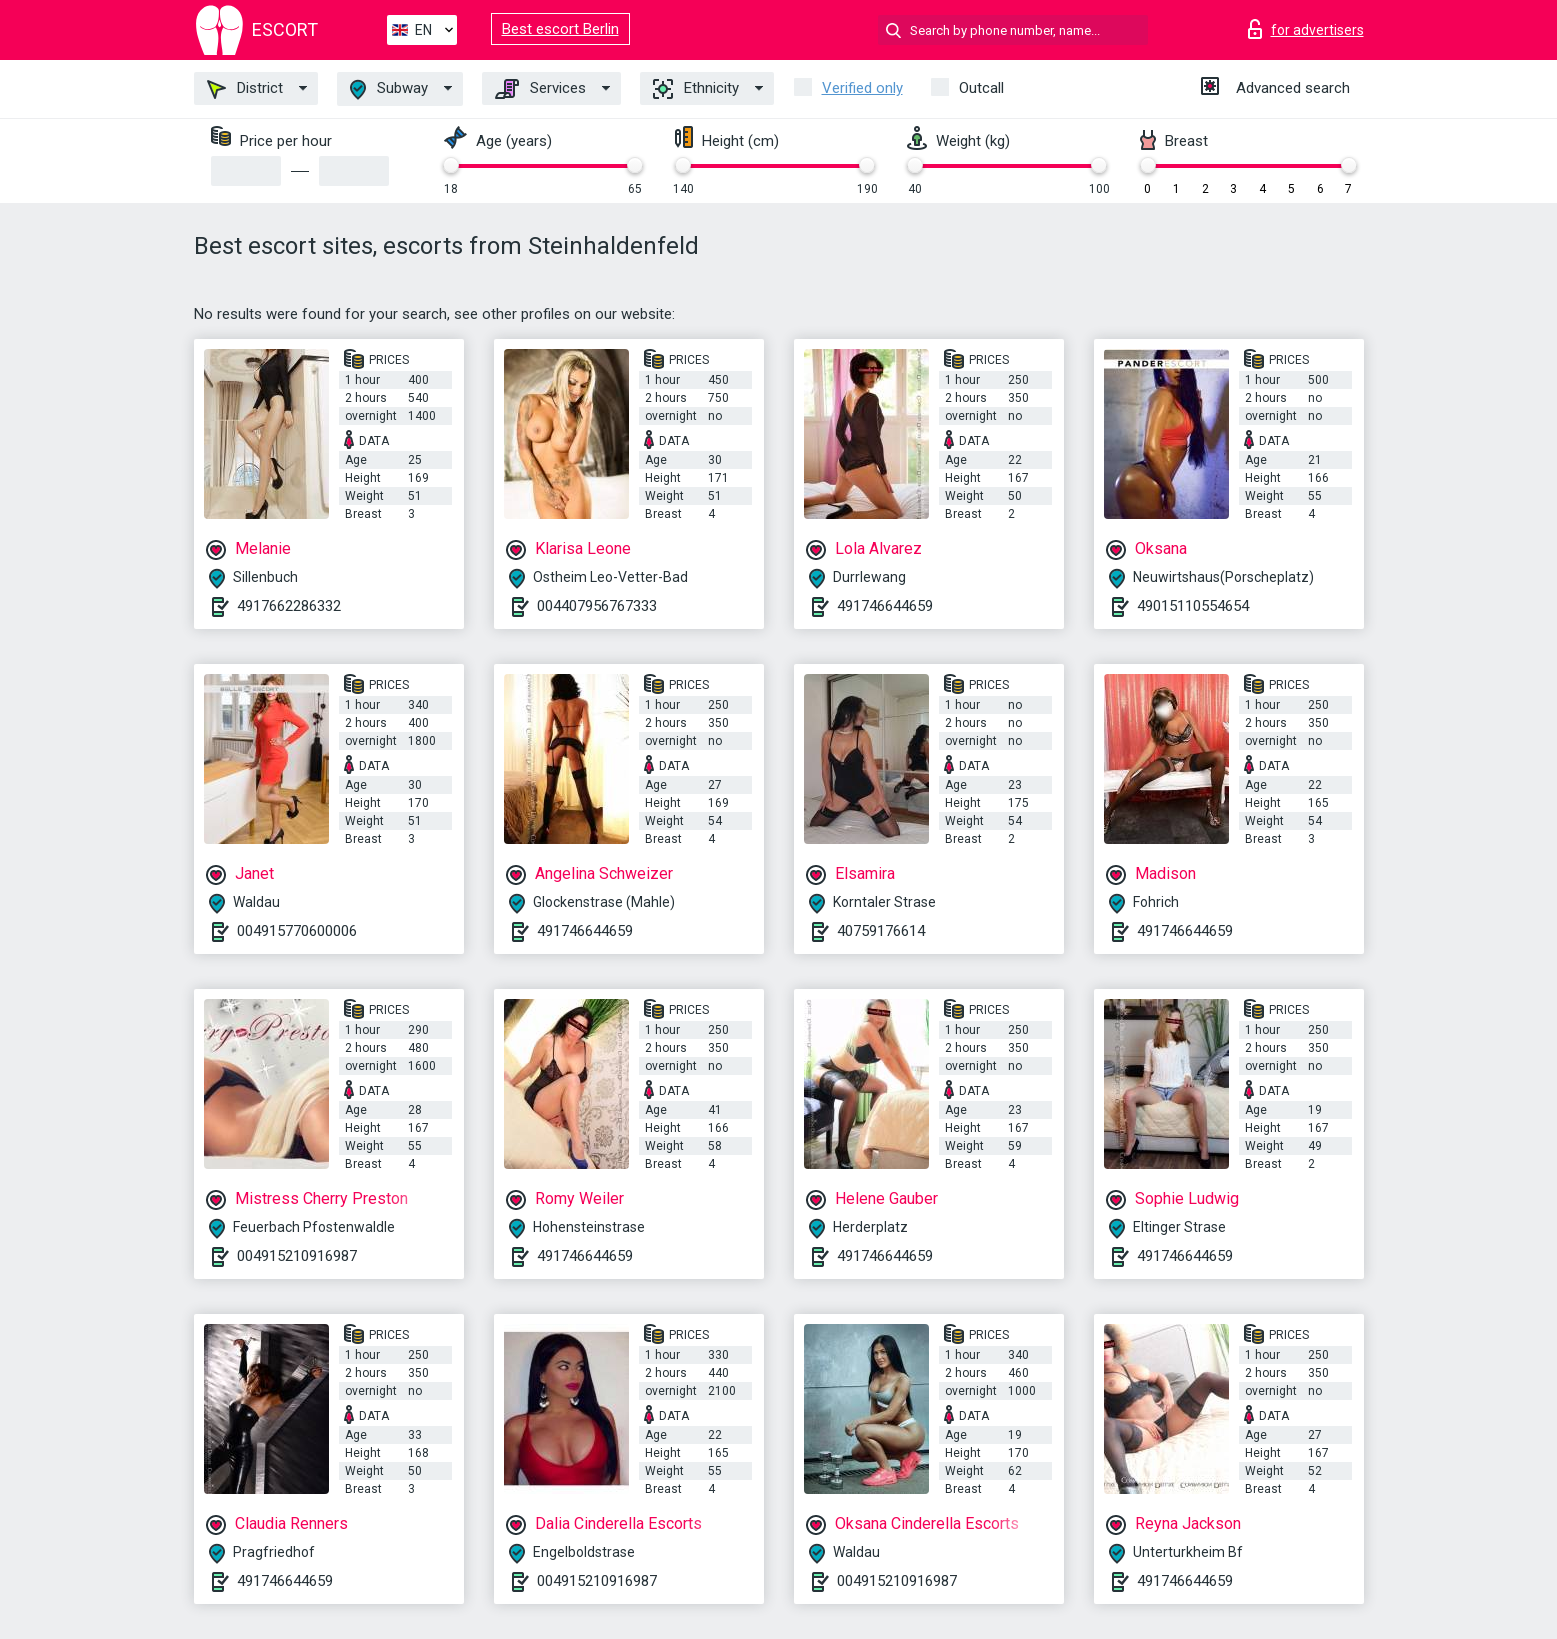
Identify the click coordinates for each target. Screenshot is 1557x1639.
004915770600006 (297, 931)
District (245, 89)
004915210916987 (297, 1256)
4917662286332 (289, 606)
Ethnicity (696, 89)
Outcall (981, 88)
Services (540, 89)
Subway (389, 89)
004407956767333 (597, 606)
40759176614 (881, 931)
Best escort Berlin (560, 29)
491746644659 (885, 606)
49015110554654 (1193, 606)
